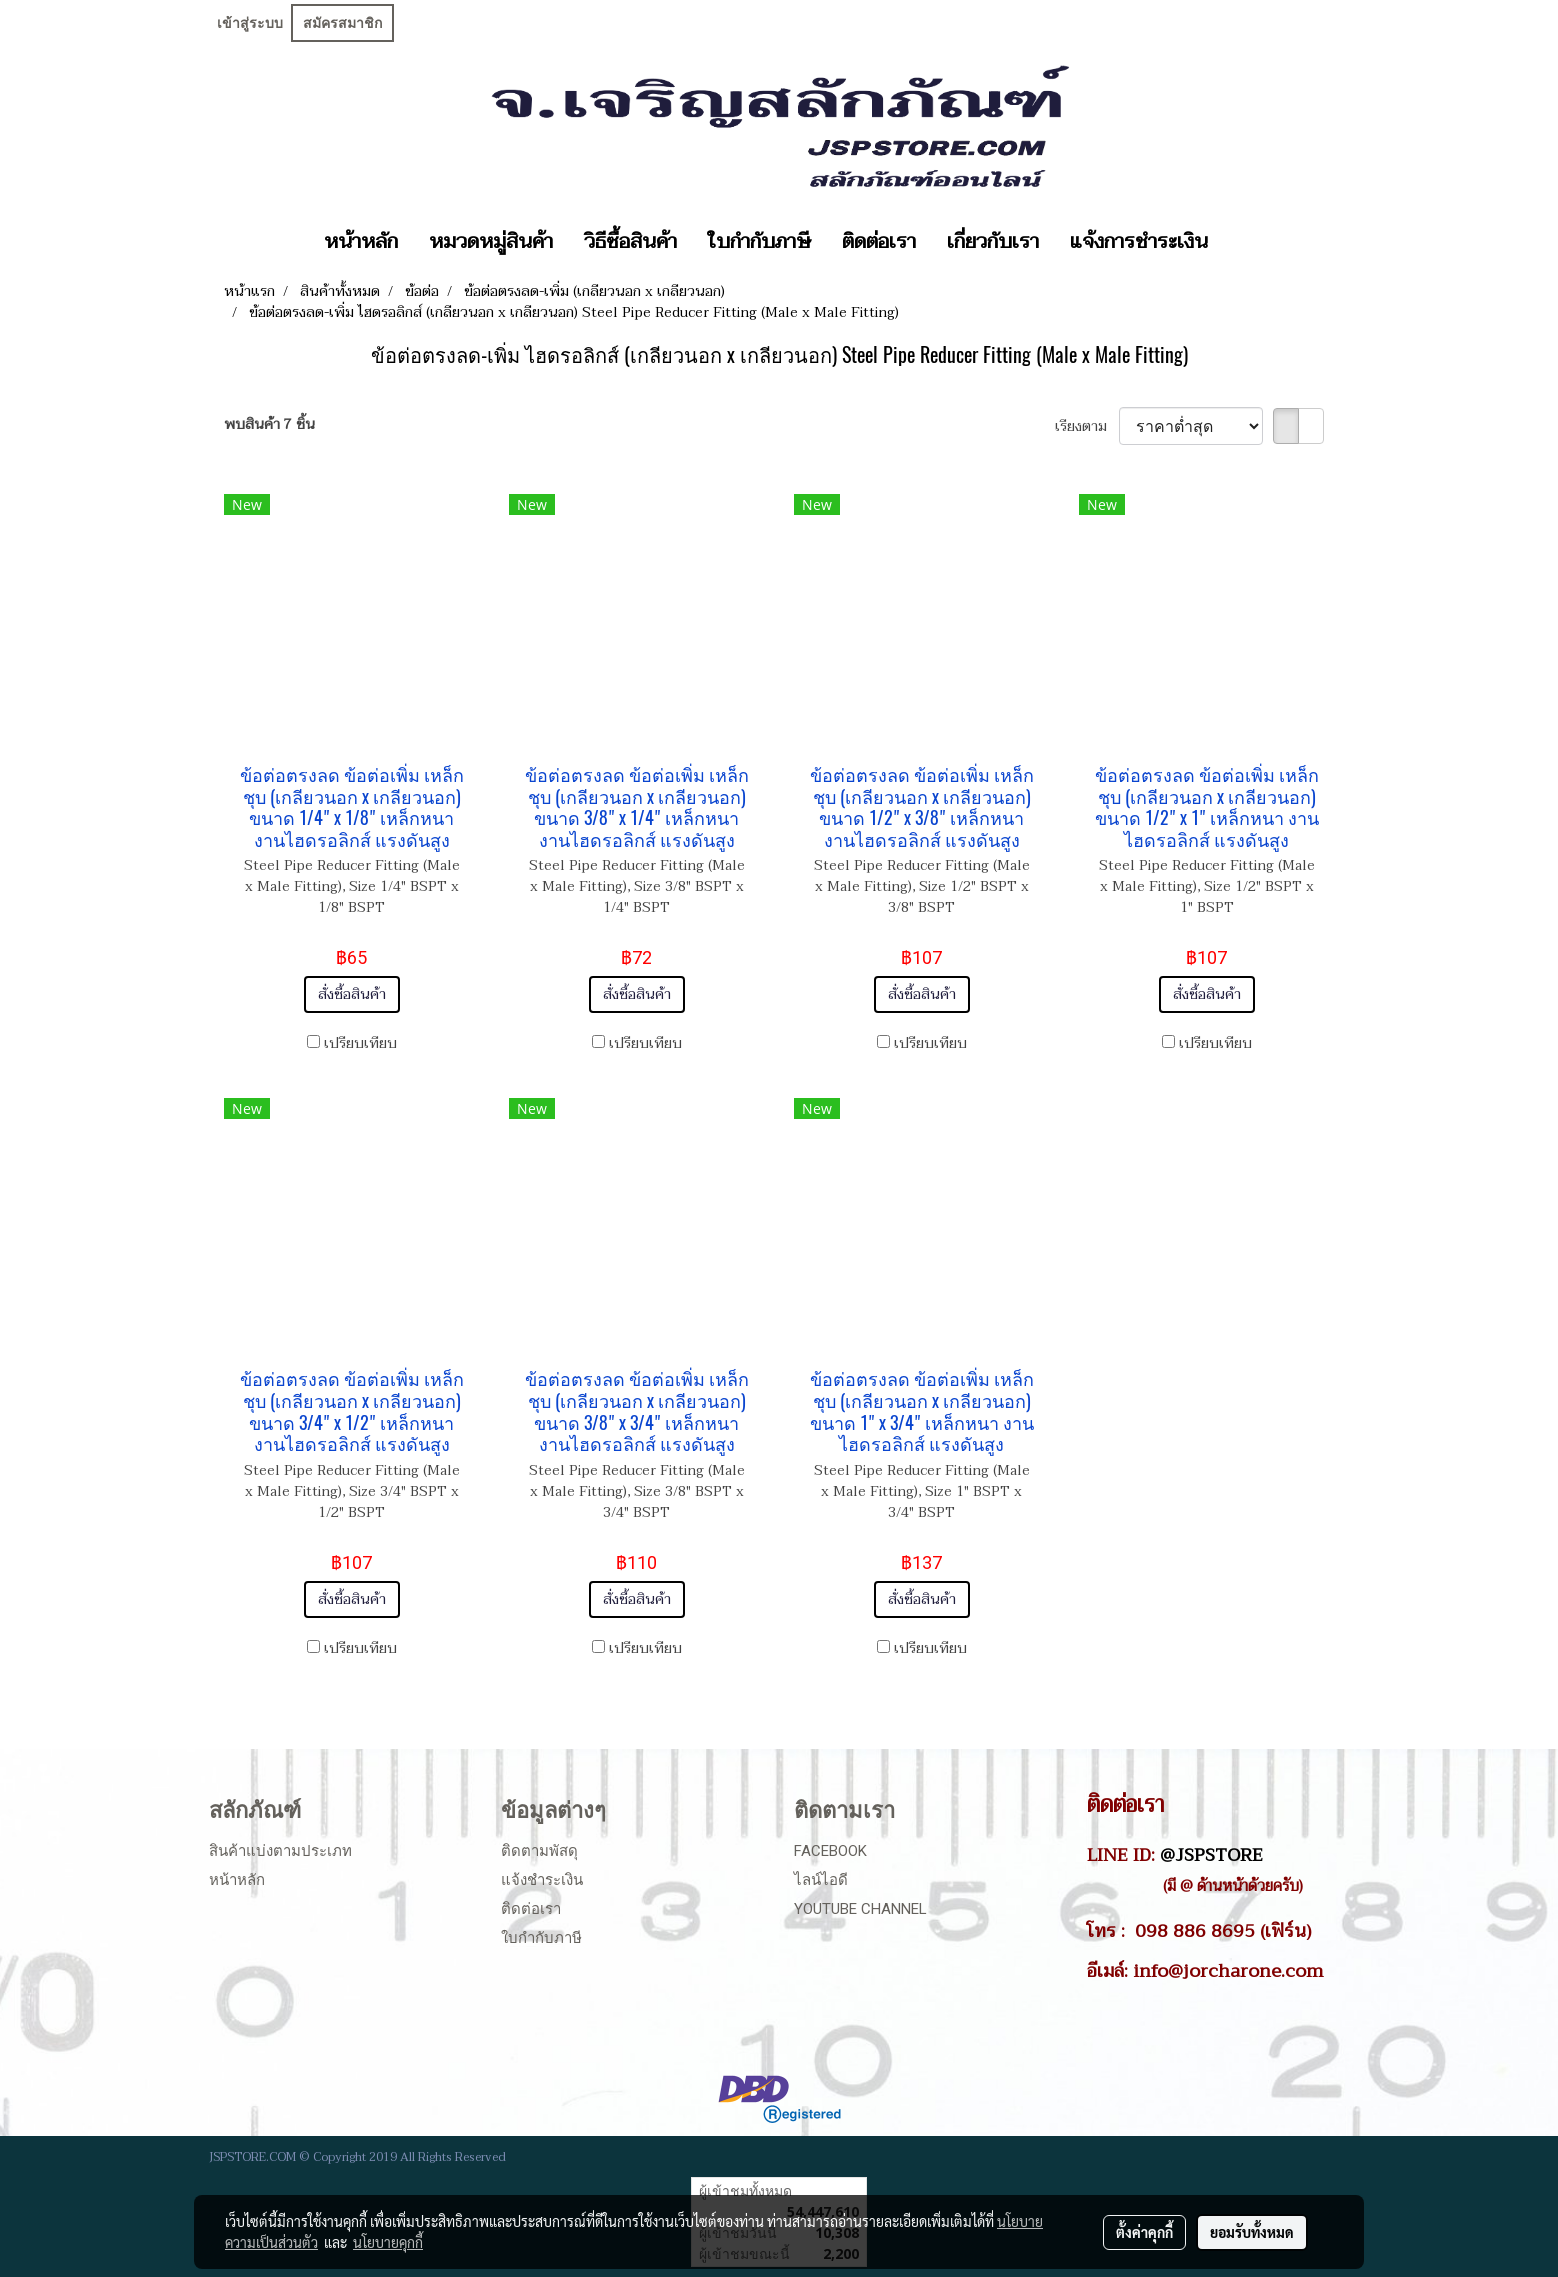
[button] (1241, 242)
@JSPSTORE (1211, 1855)
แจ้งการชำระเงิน (1139, 242)
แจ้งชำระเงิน (542, 1880)
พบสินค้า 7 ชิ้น (269, 424)
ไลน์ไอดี (821, 1880)
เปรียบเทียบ (360, 1043)
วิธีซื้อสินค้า (630, 242)
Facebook (830, 1851)
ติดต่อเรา (879, 242)
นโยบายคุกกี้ (388, 2242)
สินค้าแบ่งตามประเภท (280, 1851)
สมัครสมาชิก (342, 23)
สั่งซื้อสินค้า (352, 994)
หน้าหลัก (361, 242)
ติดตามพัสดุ (539, 1851)
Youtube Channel (860, 1909)
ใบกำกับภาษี (759, 242)
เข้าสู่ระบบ (250, 23)
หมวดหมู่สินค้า (491, 242)
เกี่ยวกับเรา (993, 242)
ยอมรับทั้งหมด (1252, 2232)
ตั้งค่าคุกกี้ (1144, 2232)
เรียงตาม (1087, 426)
